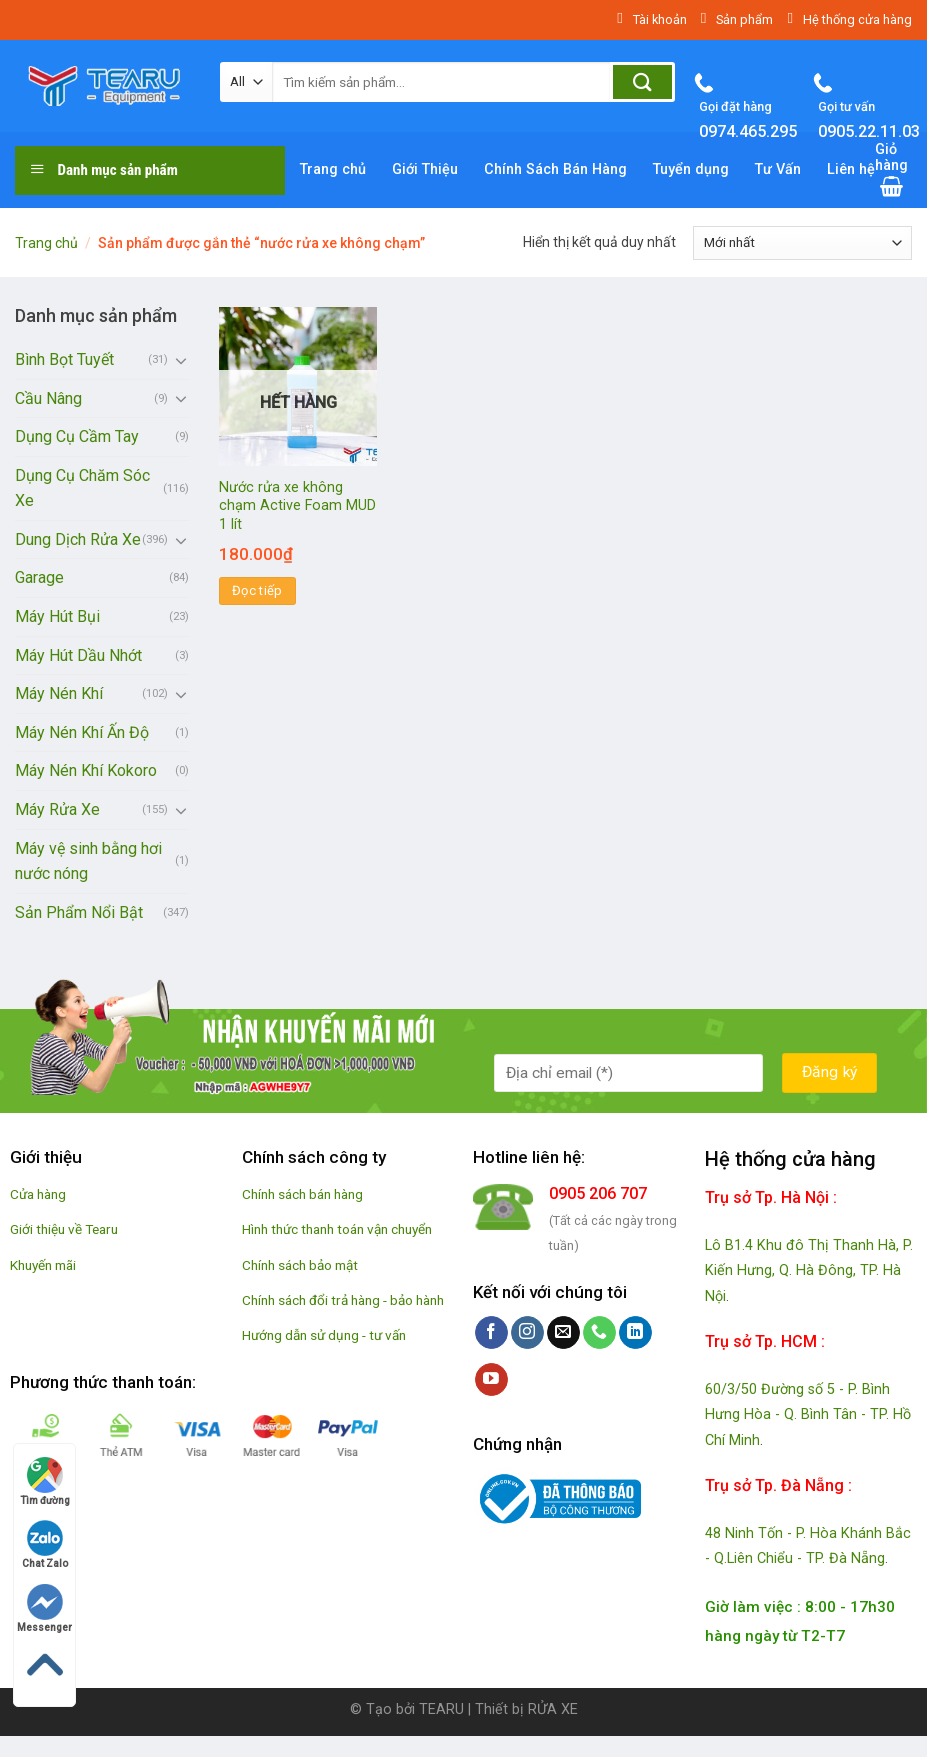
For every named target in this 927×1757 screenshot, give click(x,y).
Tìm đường (45, 1481)
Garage (39, 577)
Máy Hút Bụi (57, 616)
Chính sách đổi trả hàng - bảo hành (343, 1300)
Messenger (44, 1608)
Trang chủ (333, 169)
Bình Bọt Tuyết (64, 359)
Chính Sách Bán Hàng (555, 169)
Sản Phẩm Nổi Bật (79, 912)
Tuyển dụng (691, 169)
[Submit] (642, 82)
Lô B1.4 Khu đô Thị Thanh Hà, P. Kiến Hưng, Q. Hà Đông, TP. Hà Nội (809, 1271)
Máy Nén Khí (59, 693)
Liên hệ (851, 169)
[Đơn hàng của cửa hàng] (802, 243)
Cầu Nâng (48, 398)
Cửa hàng (38, 1194)
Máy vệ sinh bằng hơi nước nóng (88, 861)
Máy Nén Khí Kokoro (86, 770)
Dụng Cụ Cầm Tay (77, 436)
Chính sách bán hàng (302, 1194)
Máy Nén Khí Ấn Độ (82, 732)
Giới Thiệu (425, 169)
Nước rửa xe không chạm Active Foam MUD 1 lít (297, 506)
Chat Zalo (45, 1544)
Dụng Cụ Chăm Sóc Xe (82, 488)
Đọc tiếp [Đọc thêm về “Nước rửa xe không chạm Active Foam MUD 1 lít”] (257, 590)
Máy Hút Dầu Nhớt (78, 655)
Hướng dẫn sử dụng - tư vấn (324, 1335)
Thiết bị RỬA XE (526, 1709)
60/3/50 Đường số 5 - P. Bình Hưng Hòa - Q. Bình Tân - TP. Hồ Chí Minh (808, 1415)
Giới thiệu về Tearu (64, 1229)
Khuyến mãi (43, 1265)
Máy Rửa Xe (57, 809)
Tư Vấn (778, 169)
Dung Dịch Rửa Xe (78, 539)
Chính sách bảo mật (300, 1265)
